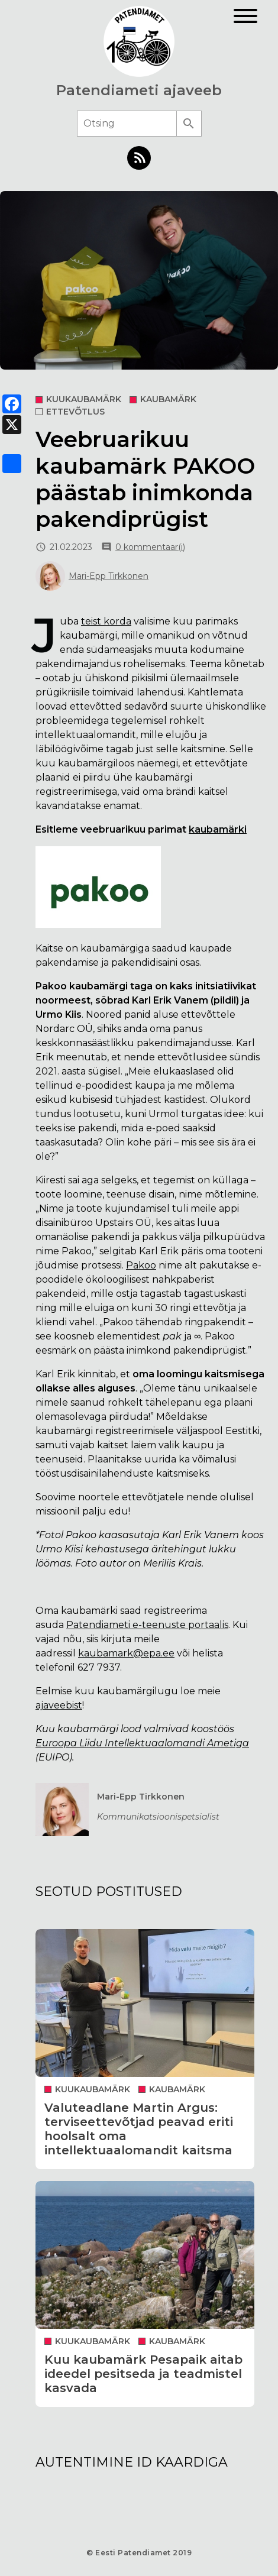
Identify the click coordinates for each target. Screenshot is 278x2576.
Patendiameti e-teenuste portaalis (147, 1624)
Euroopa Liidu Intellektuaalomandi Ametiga (142, 1743)
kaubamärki (218, 829)
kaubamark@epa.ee (126, 1653)
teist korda (106, 621)
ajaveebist (58, 1705)
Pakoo (141, 1265)
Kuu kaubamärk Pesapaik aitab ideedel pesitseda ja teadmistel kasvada (143, 2373)
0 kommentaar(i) (150, 547)
